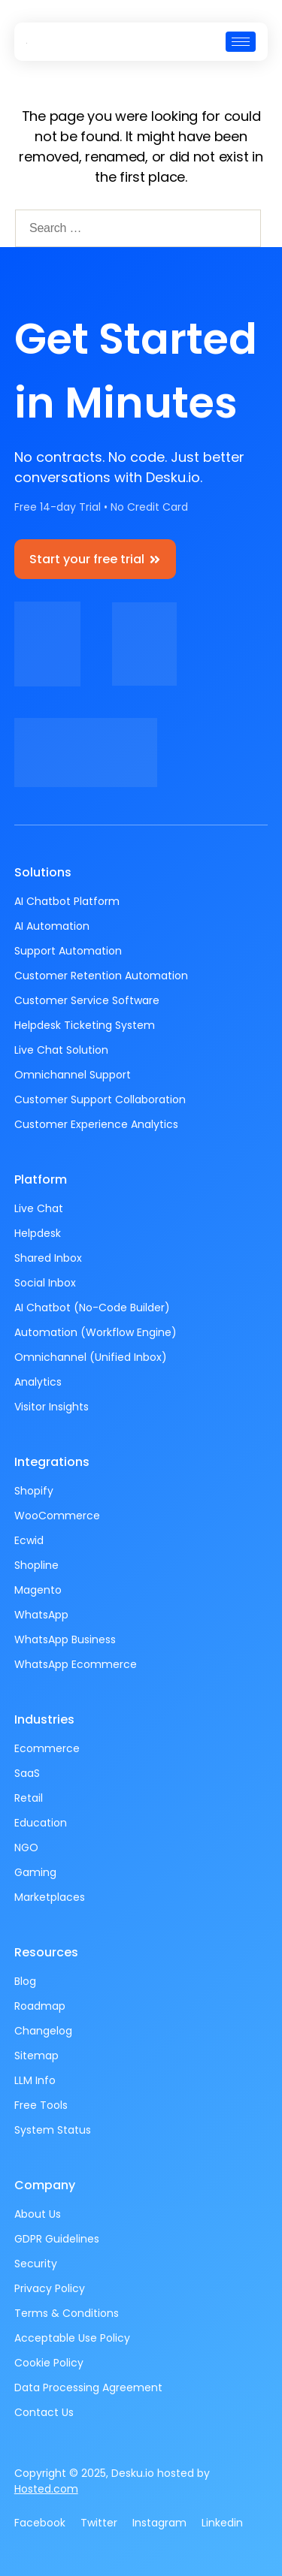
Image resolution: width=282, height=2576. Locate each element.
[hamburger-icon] (241, 42)
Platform (40, 1179)
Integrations (51, 1461)
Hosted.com (46, 2488)
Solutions (42, 872)
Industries (44, 1719)
